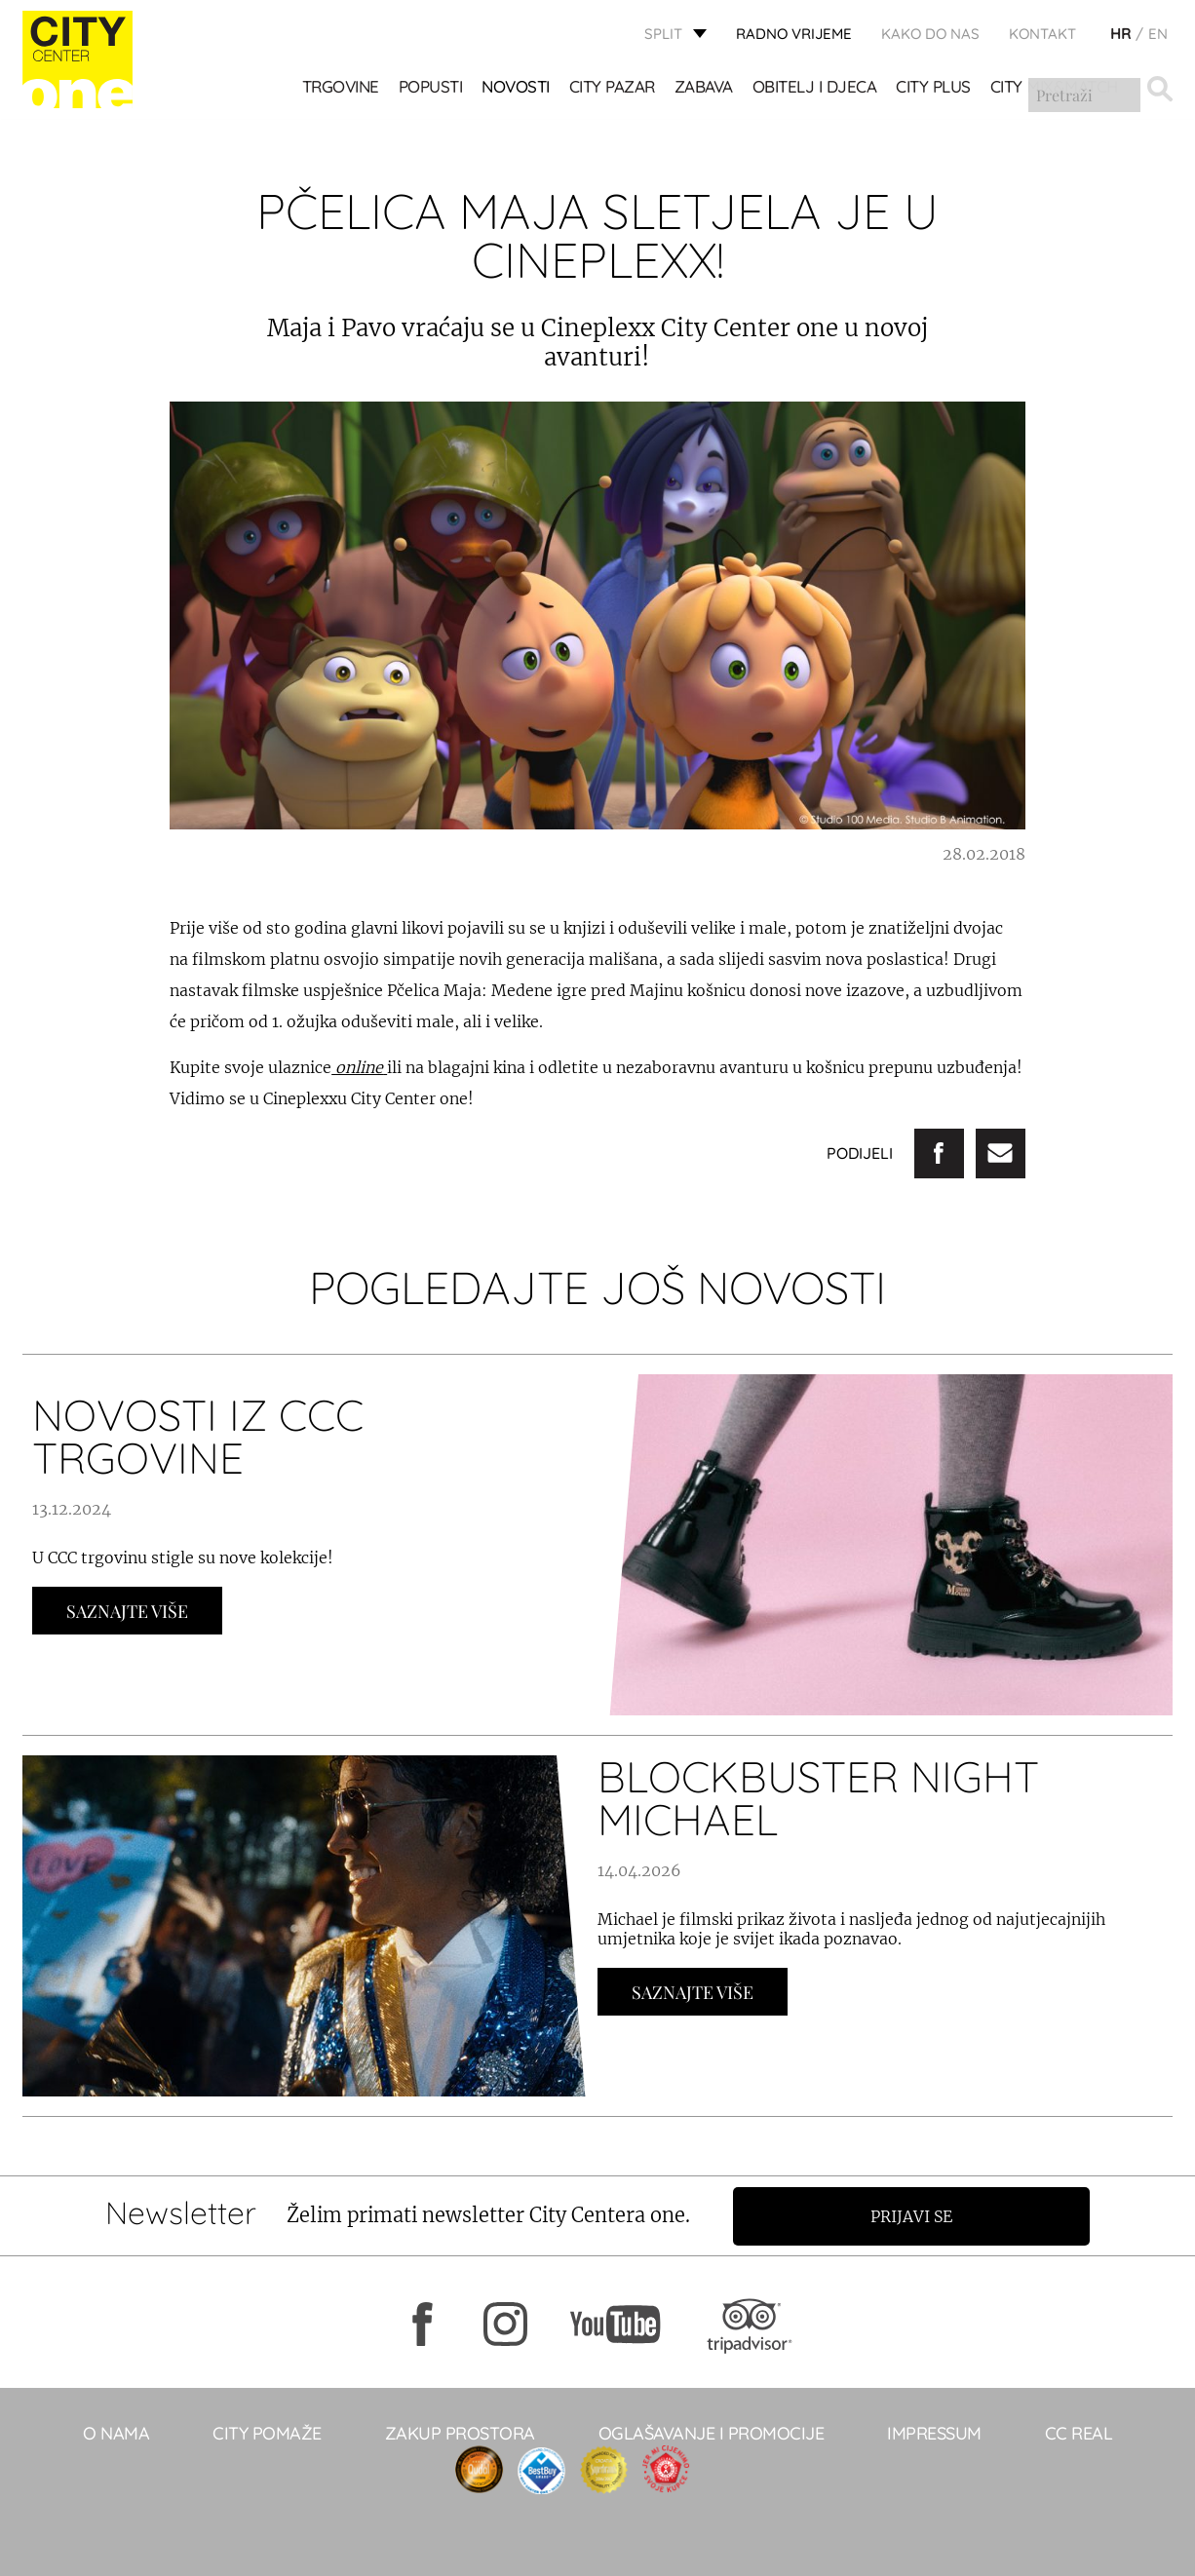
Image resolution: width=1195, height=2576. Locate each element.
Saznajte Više (127, 1611)
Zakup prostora (460, 2432)
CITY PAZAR (612, 88)
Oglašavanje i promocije (711, 2432)
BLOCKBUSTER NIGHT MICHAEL (818, 1797)
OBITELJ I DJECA (814, 88)
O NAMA (116, 2432)
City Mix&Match (1054, 88)
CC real (1079, 2432)
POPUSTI (431, 88)
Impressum (934, 2432)
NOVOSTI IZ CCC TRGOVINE (198, 1436)
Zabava (704, 88)
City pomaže (267, 2432)
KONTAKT (1042, 34)
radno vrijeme (794, 34)
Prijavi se (916, 2215)
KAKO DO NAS (930, 34)
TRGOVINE (340, 88)
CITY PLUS (934, 88)
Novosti (516, 88)
